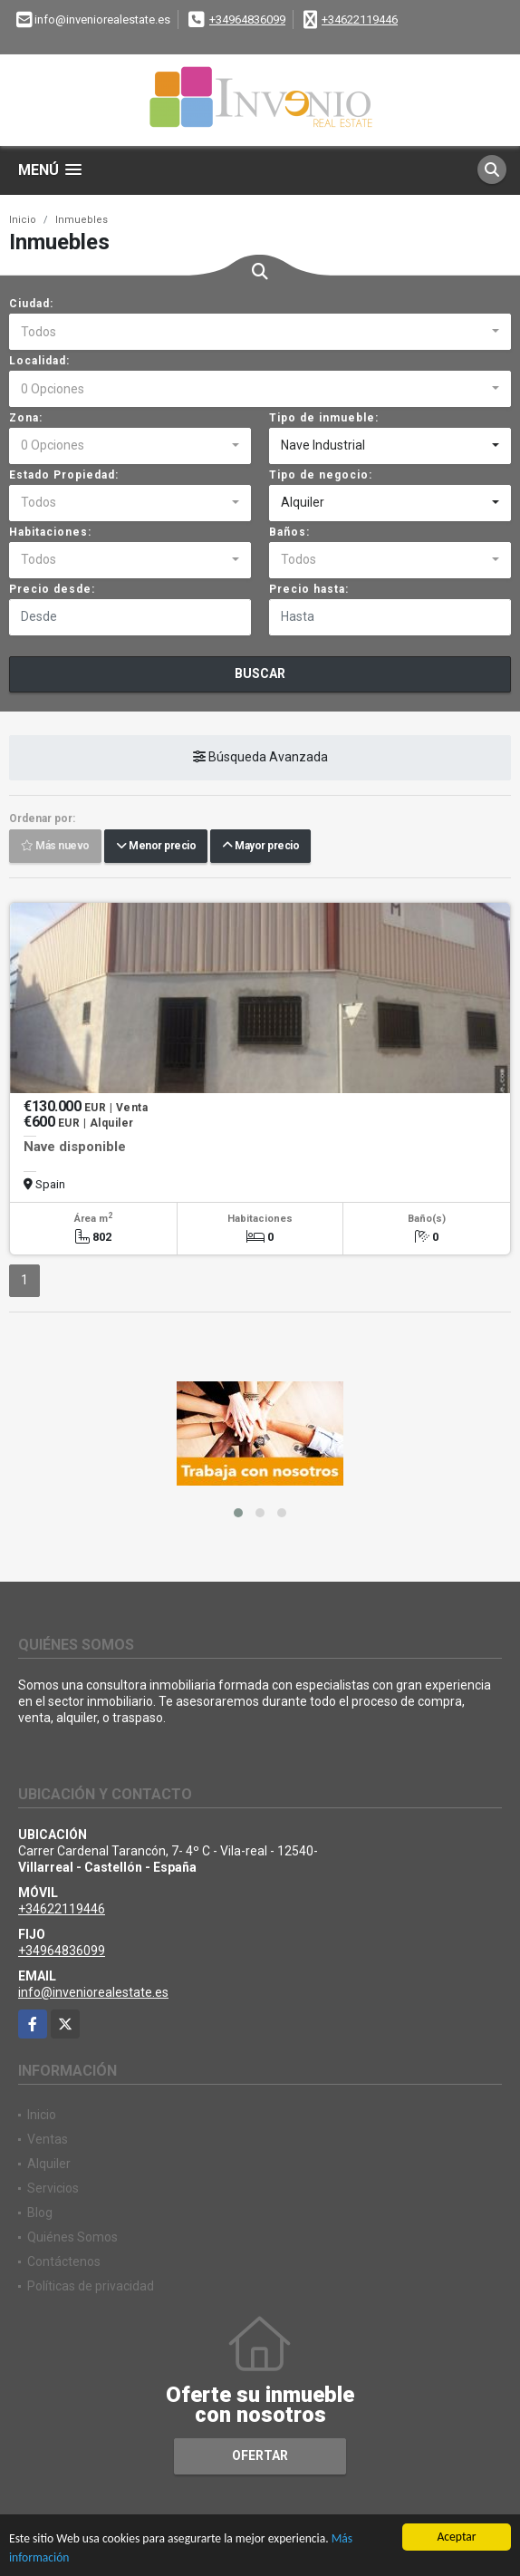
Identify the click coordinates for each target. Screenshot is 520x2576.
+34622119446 (360, 19)
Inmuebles (81, 220)
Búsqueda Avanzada (260, 757)
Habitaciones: (50, 532)
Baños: (289, 532)
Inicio (22, 220)
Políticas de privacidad (90, 2286)
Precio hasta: (309, 589)
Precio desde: (52, 589)
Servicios (53, 2188)
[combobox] (260, 332)
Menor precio (156, 845)
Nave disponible (75, 1146)
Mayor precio (260, 845)
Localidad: (39, 360)
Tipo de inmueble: (324, 418)
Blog (40, 2212)
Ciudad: (31, 303)
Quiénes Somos (72, 2237)
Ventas (47, 2139)
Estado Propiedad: (64, 475)
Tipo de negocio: (320, 475)
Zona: (26, 418)
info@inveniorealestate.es (93, 1992)
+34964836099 (247, 19)
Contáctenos (64, 2261)
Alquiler (49, 2163)
